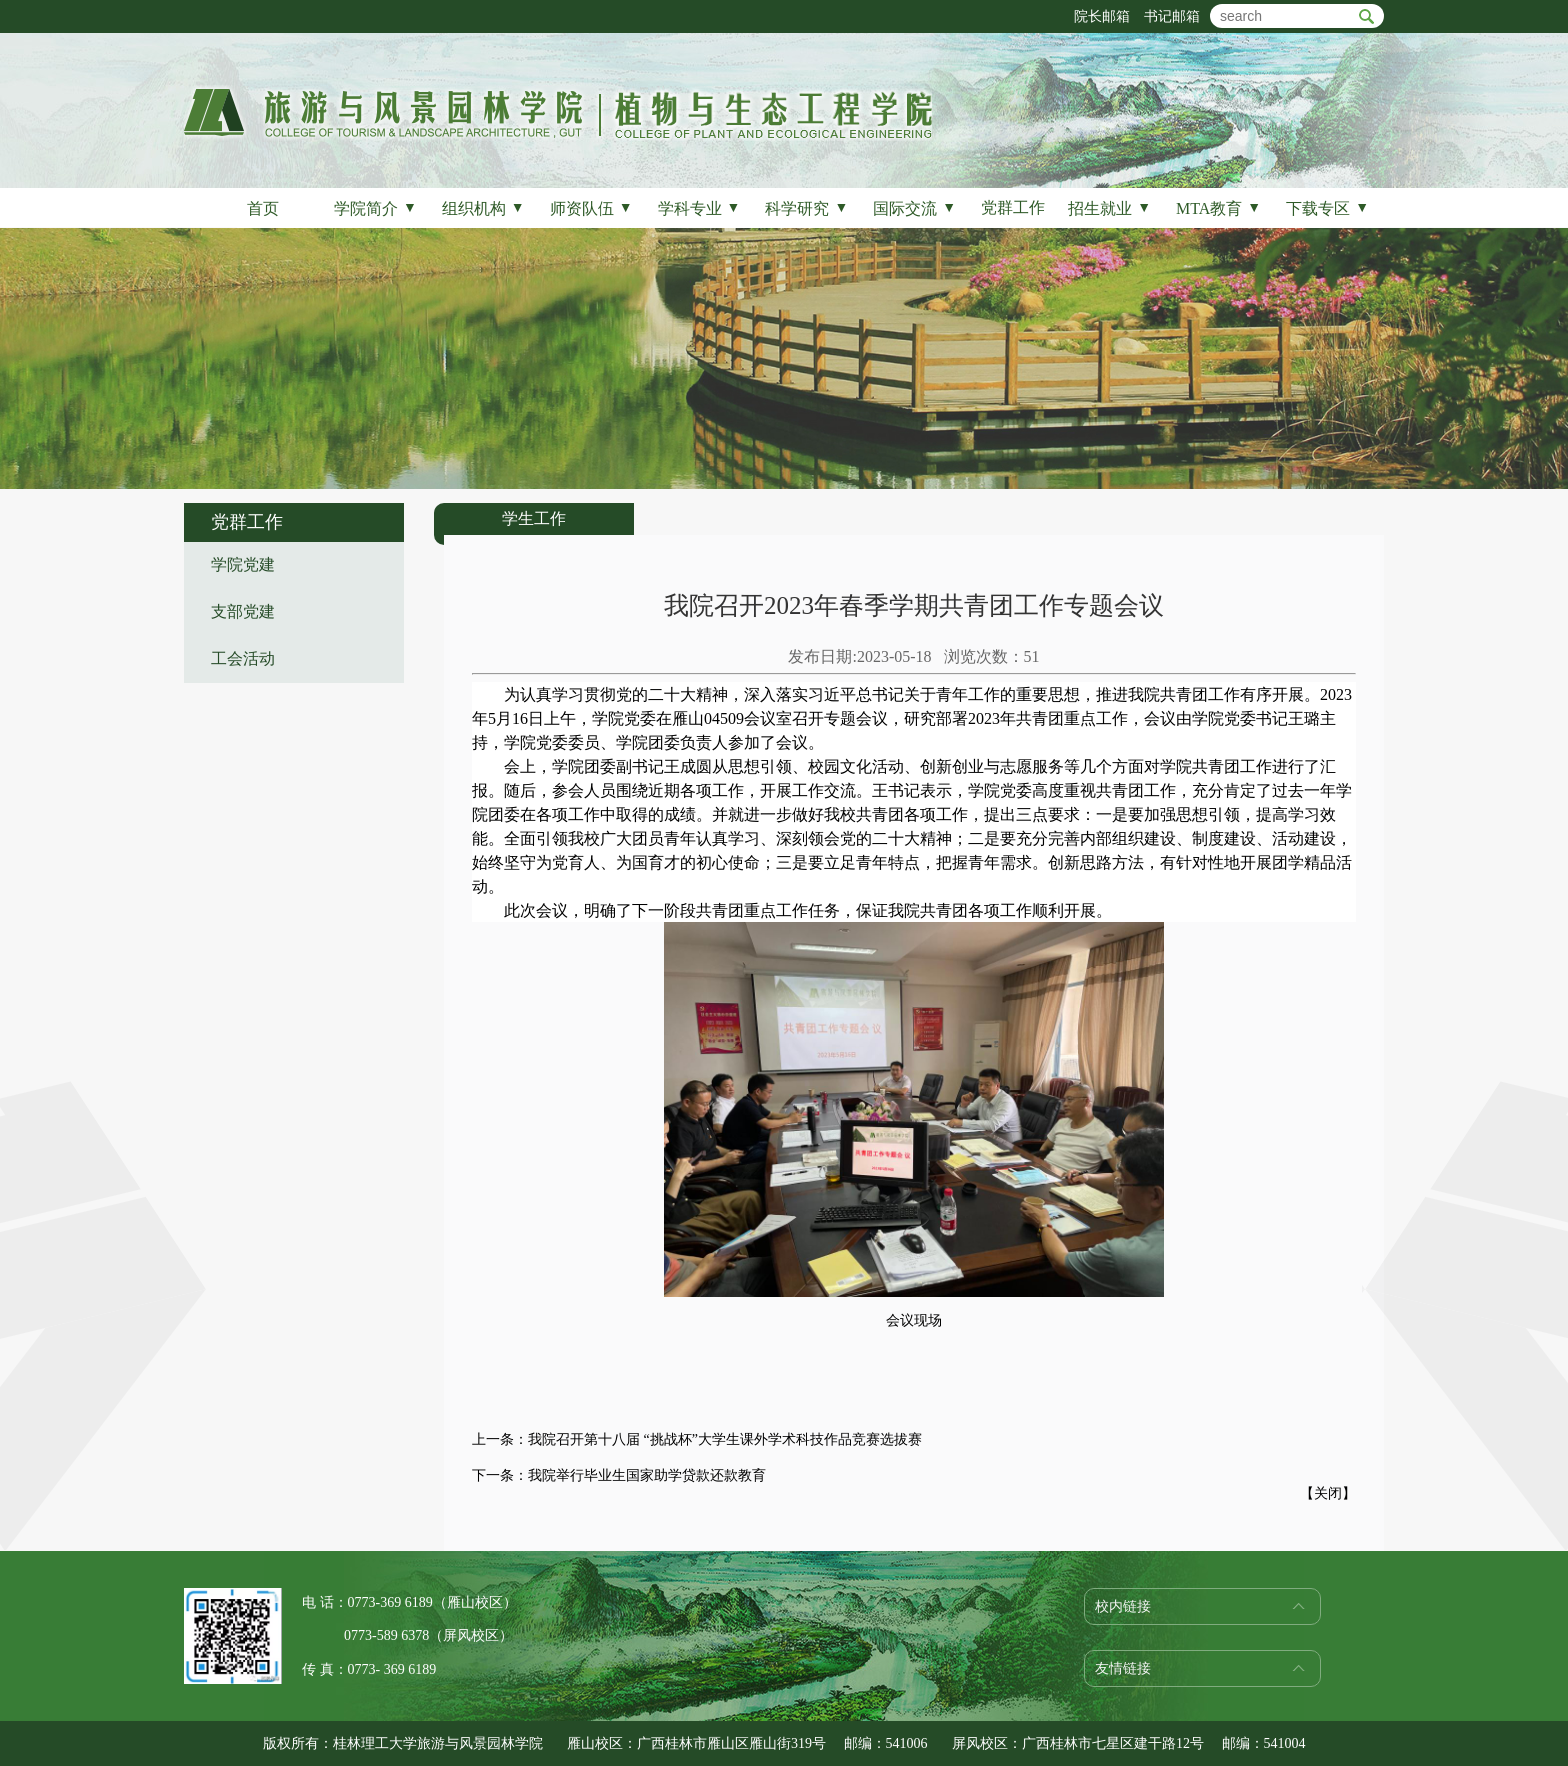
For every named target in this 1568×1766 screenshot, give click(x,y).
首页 (263, 208)
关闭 (1328, 1493)
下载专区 (1327, 208)
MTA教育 (1218, 208)
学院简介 (375, 208)
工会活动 (243, 658)
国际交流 (914, 208)
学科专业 (699, 208)
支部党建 (243, 611)
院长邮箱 (1102, 16)
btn (1366, 16)
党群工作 (1013, 207)
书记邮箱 (1172, 16)
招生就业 (1109, 208)
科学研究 (806, 208)
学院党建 (243, 564)
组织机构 (483, 208)
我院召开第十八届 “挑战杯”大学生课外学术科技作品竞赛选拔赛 (725, 1439)
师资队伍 (591, 208)
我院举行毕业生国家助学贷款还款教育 (647, 1475)
